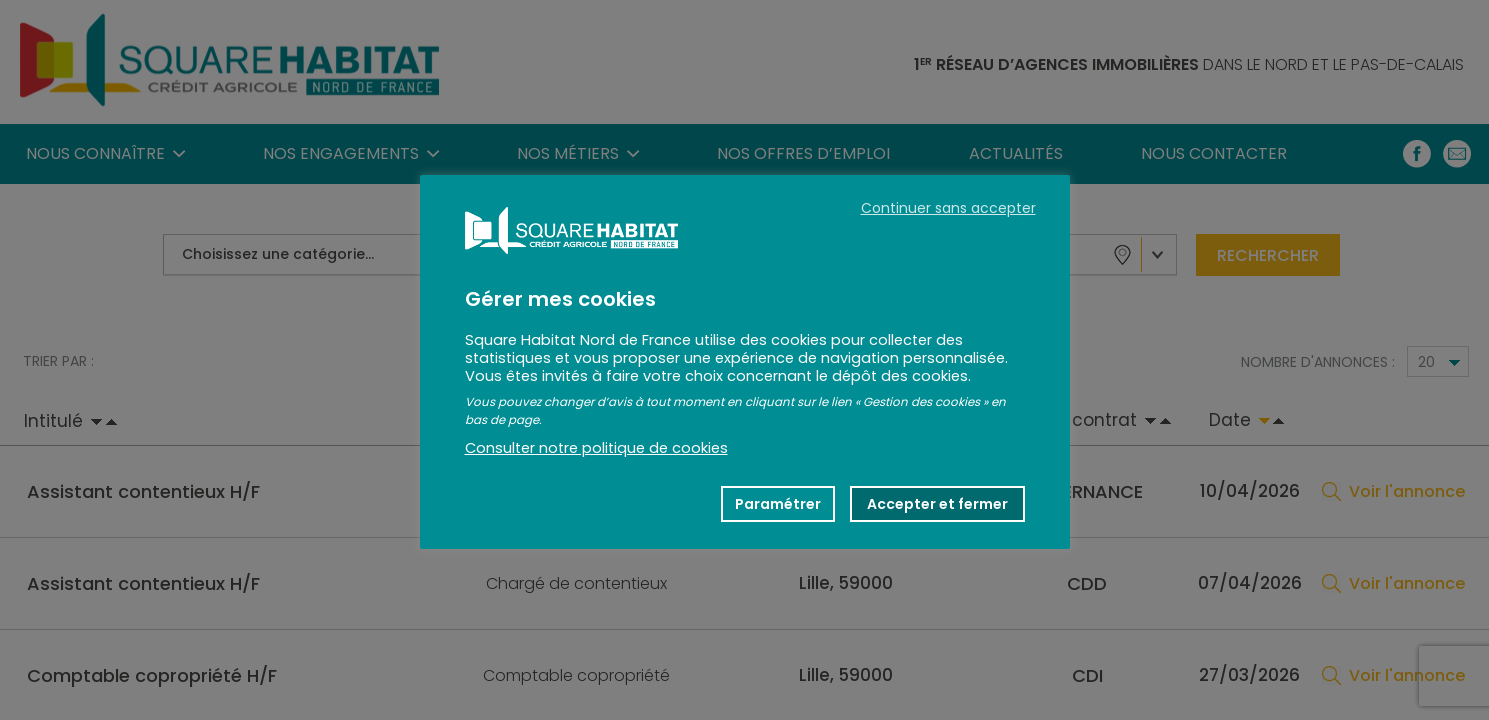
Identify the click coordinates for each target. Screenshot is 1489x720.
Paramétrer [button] (778, 504)
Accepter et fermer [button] (937, 504)
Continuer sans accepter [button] (948, 208)
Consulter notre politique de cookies (596, 448)
